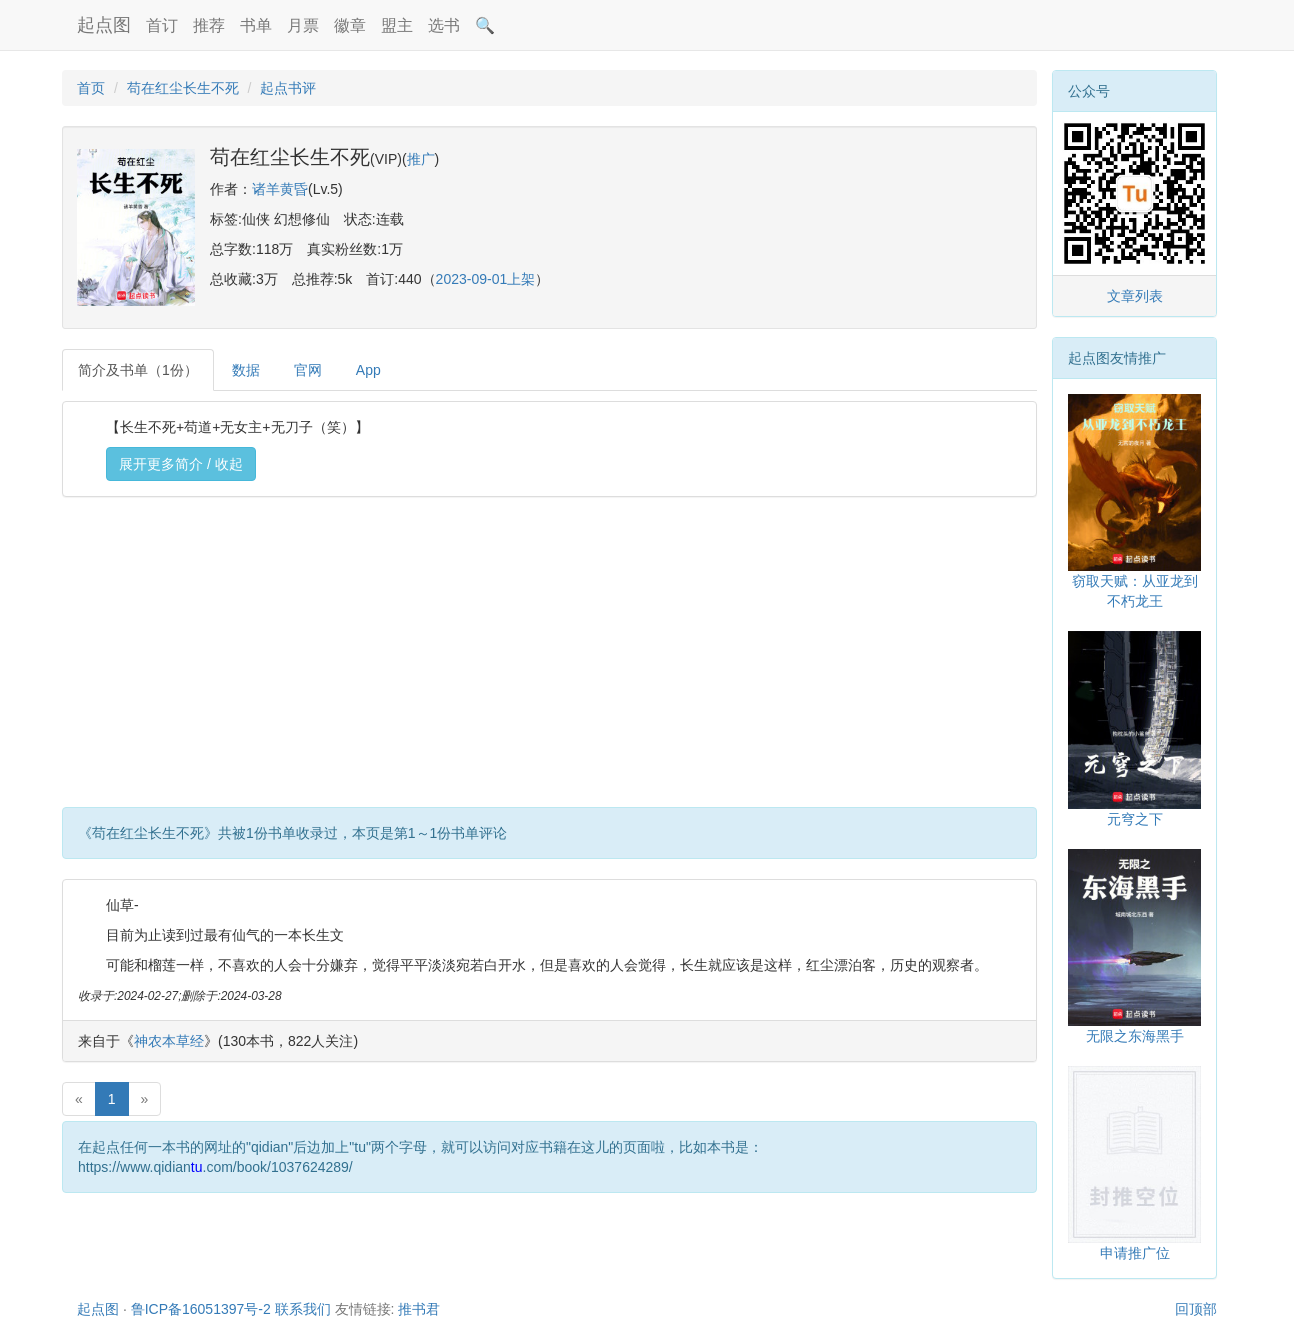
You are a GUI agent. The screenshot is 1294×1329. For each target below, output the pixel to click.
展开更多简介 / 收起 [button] (181, 464)
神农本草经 (169, 1041)
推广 (421, 159)
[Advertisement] (549, 657)
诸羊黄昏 (280, 189)
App (368, 370)
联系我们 (303, 1309)
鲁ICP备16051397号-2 (201, 1309)
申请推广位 (1135, 1253)
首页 (91, 88)
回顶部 (1196, 1309)
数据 (246, 370)
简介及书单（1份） (138, 370)
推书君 (419, 1309)
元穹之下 (1135, 819)
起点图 (104, 25)
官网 (308, 370)
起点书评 (288, 88)
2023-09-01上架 (486, 279)
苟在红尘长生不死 (183, 88)
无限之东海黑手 (1135, 1036)
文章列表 (1135, 296)
